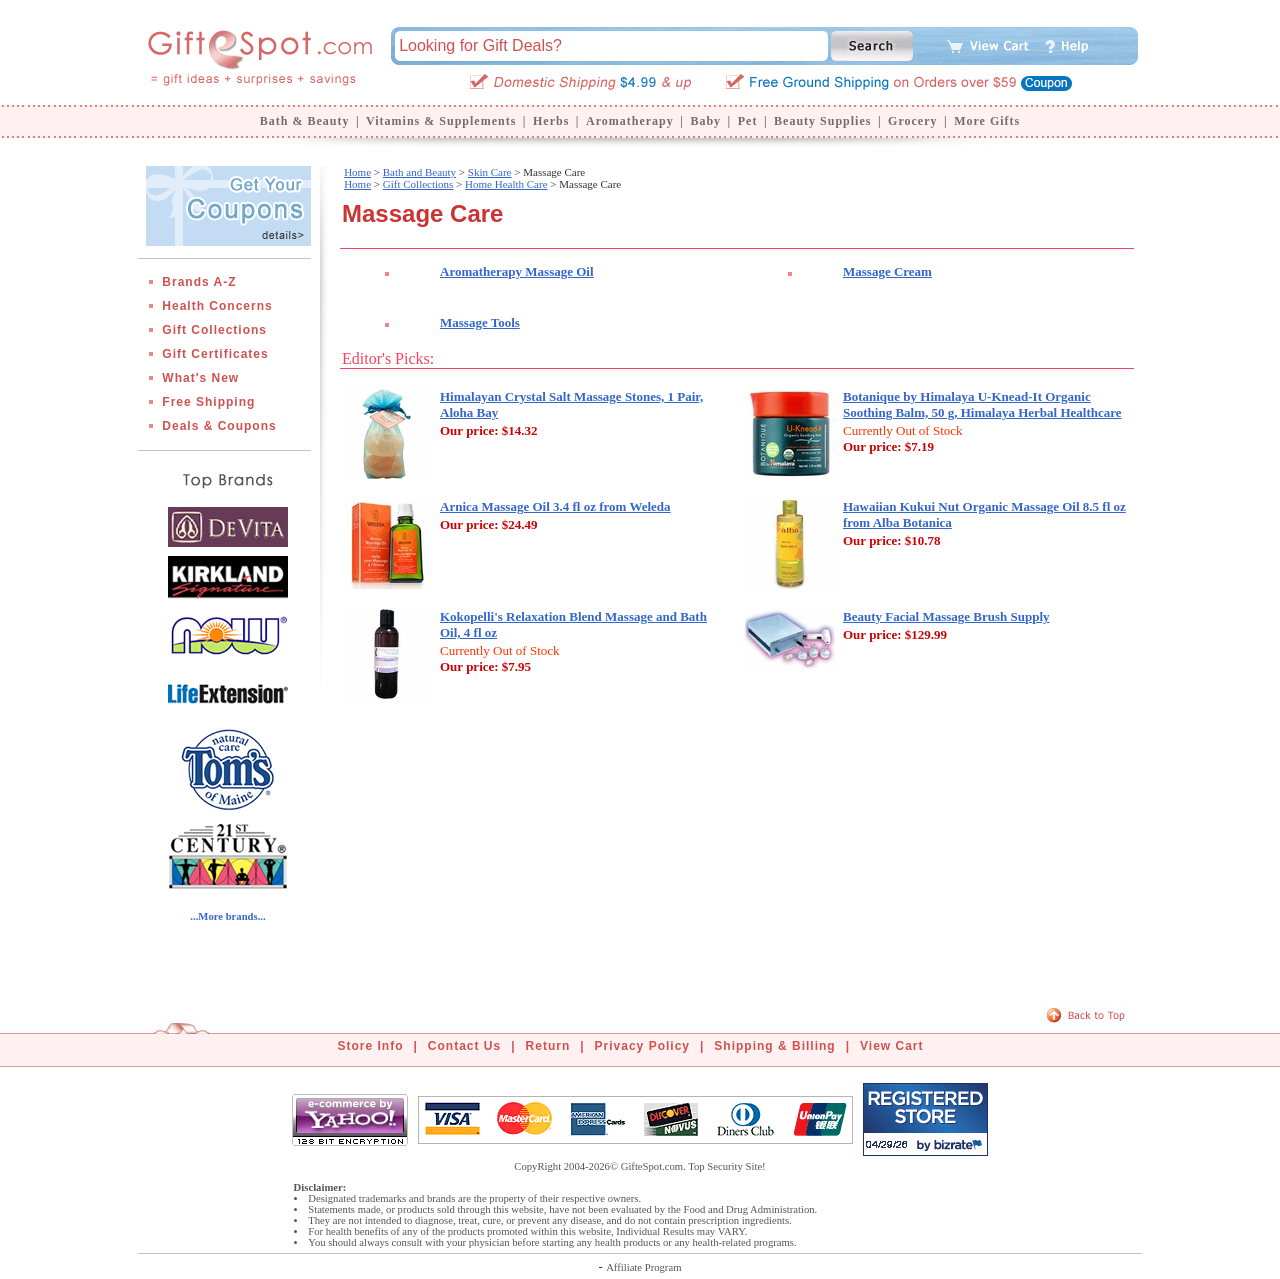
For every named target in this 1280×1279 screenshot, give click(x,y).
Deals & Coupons (219, 426)
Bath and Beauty (419, 172)
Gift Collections (214, 330)
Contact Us (464, 1046)
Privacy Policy (642, 1046)
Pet (748, 121)
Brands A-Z (199, 282)
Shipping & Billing (774, 1046)
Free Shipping (208, 402)
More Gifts (987, 121)
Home (357, 172)
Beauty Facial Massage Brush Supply (946, 616)
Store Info (371, 1046)
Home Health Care (506, 184)
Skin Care (490, 172)
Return (548, 1046)
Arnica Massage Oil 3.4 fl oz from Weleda (555, 506)
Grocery (912, 121)
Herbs (551, 121)
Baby (705, 121)
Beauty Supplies (822, 121)
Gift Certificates (215, 354)
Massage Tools (480, 322)
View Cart (891, 1046)
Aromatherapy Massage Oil (517, 271)
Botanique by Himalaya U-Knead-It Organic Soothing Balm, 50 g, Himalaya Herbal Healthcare (982, 404)
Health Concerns (217, 306)
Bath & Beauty (305, 121)
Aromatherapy (630, 121)
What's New (200, 378)
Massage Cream (887, 271)
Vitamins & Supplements (441, 121)
